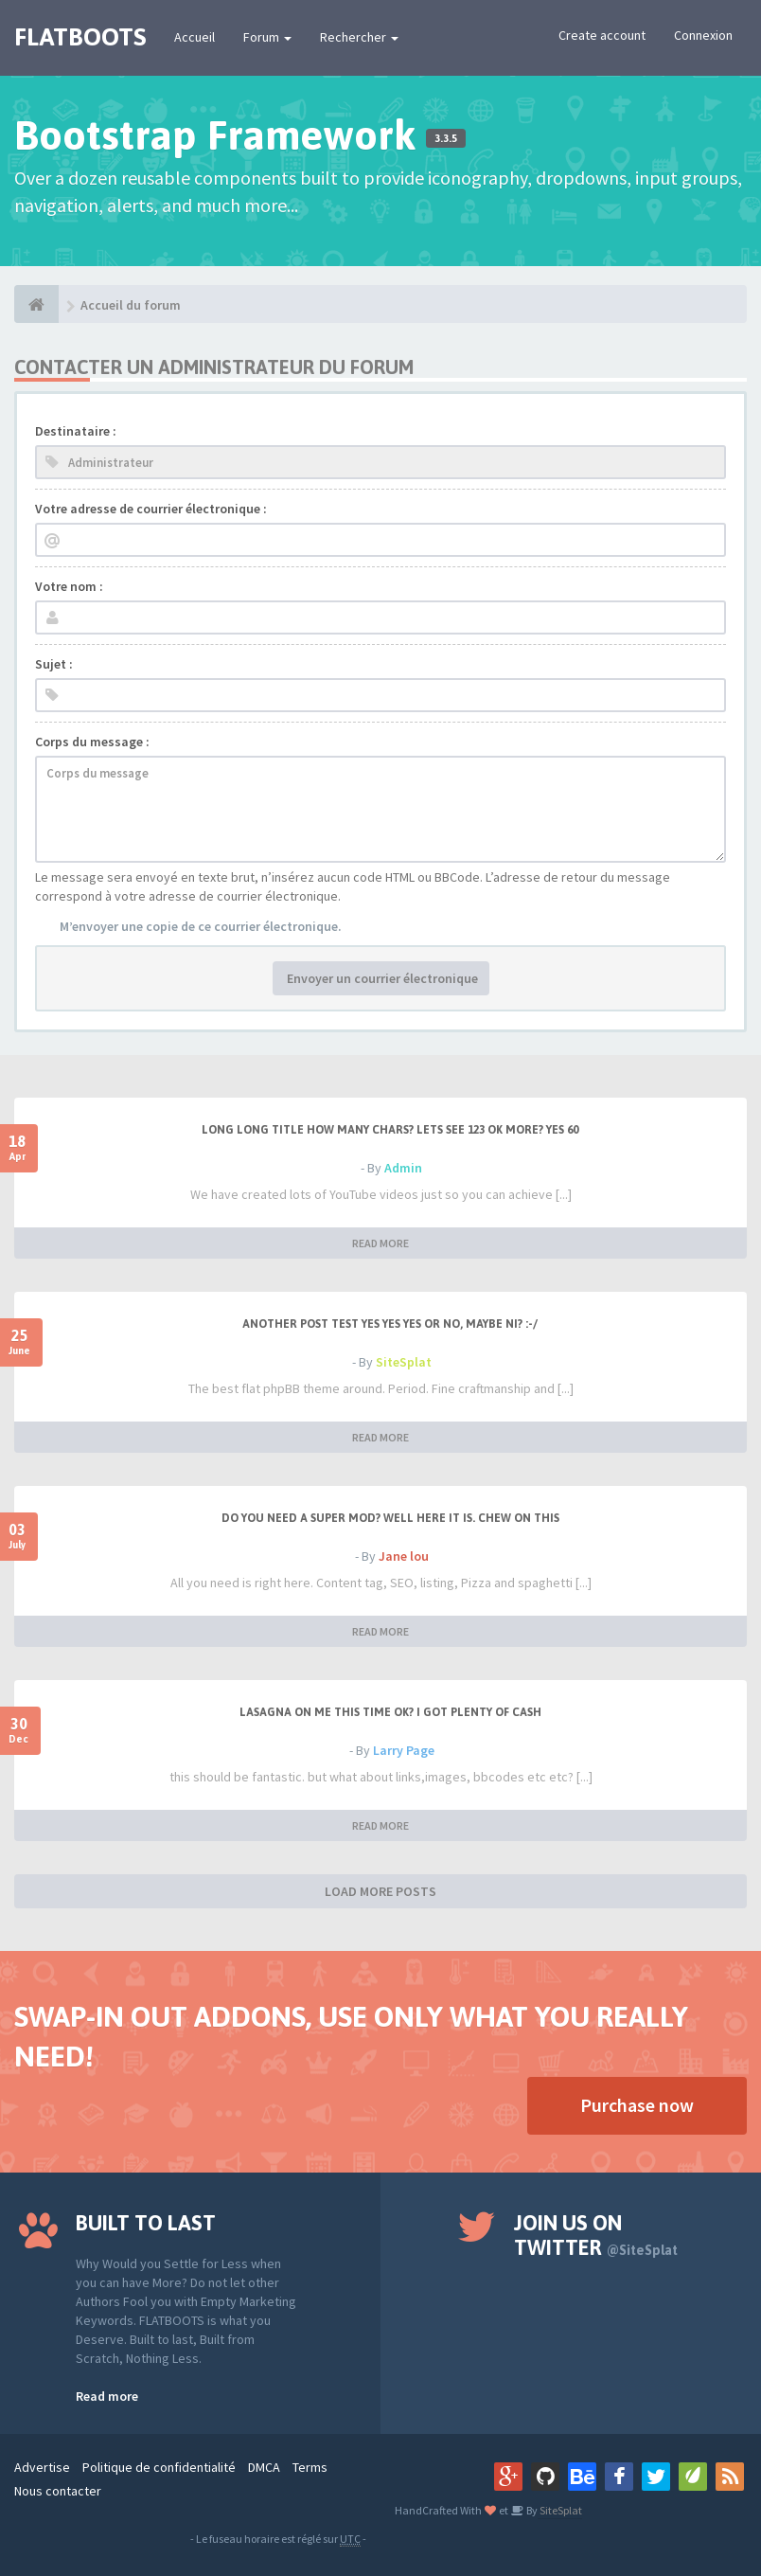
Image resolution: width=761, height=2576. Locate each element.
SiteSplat (404, 1361)
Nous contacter (57, 2490)
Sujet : (54, 663)
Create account (602, 35)
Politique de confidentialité (159, 2467)
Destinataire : (75, 430)
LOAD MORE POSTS (380, 1891)
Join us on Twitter (596, 2235)
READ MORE (380, 1243)
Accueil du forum (130, 304)
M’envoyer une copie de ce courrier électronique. (201, 926)
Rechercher (359, 36)
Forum (267, 36)
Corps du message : (92, 741)
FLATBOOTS (80, 37)
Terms (309, 2467)
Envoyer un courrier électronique (381, 978)
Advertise (42, 2467)
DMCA (264, 2467)
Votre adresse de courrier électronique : (151, 508)
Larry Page (403, 1750)
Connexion (703, 35)
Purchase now (637, 2105)
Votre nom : (69, 586)
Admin (403, 1167)
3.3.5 (445, 138)
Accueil (194, 36)
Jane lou (404, 1556)
